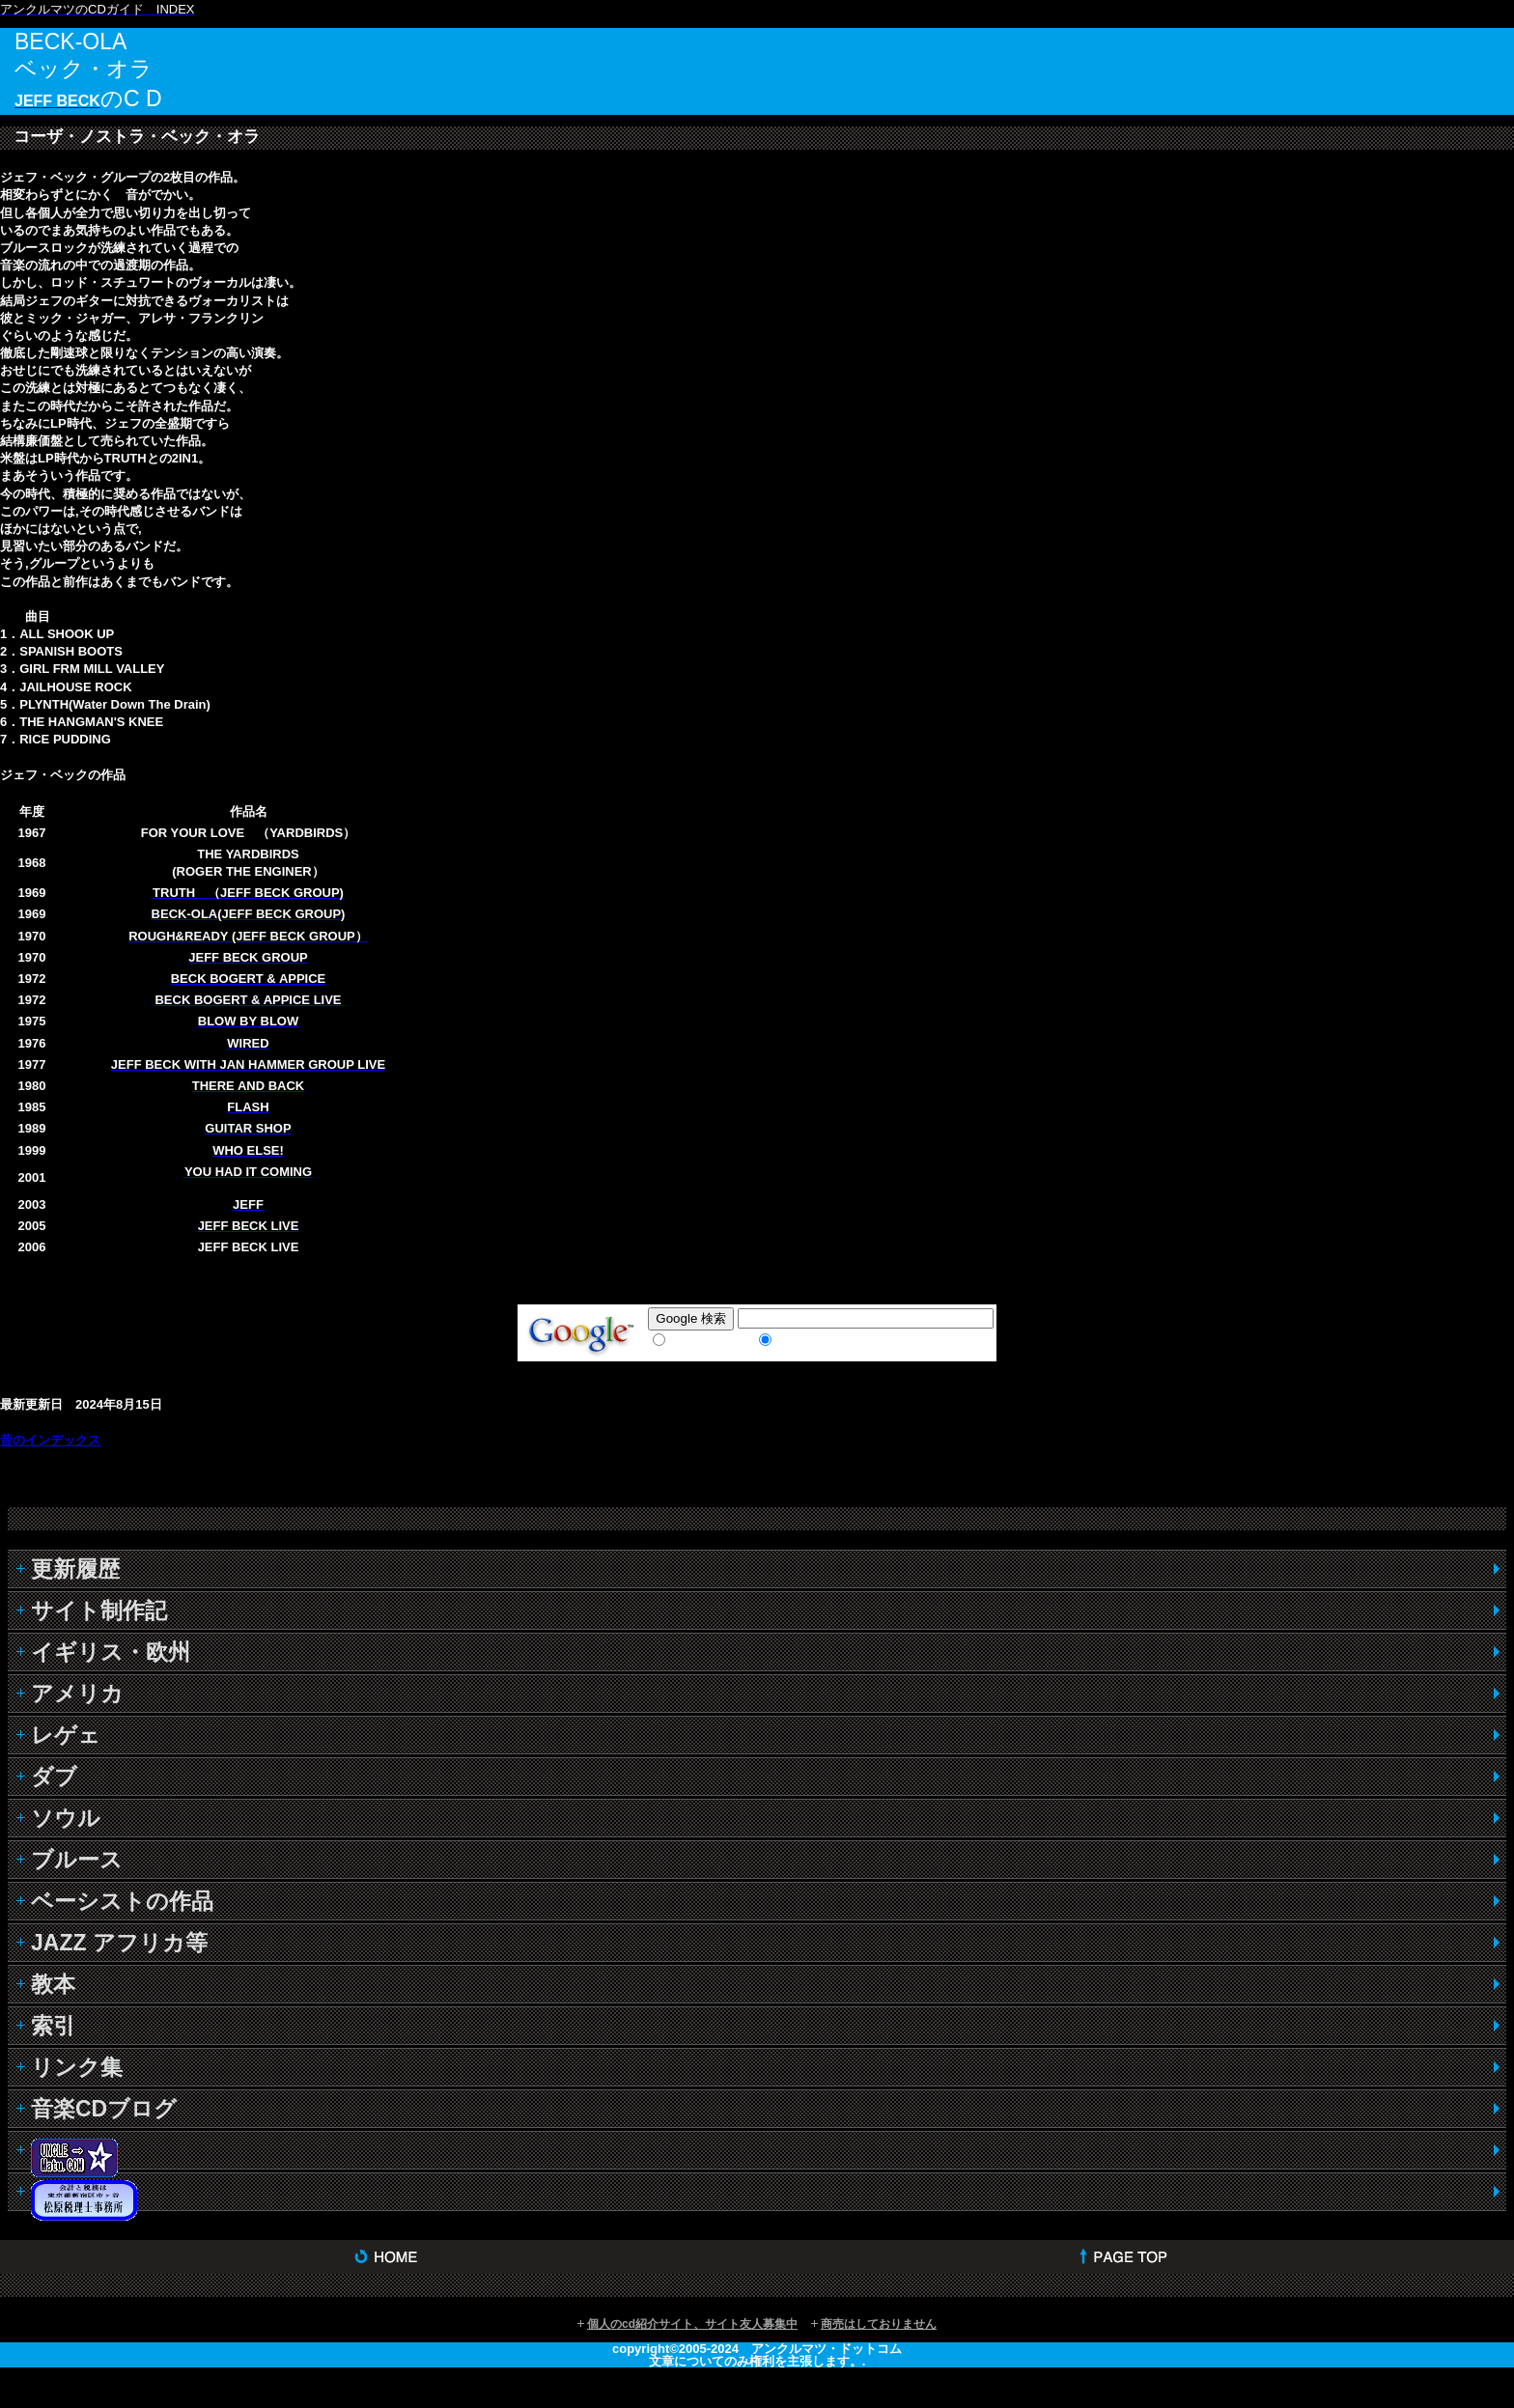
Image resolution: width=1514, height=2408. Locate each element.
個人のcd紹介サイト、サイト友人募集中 (692, 2324)
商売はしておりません (879, 2324)
